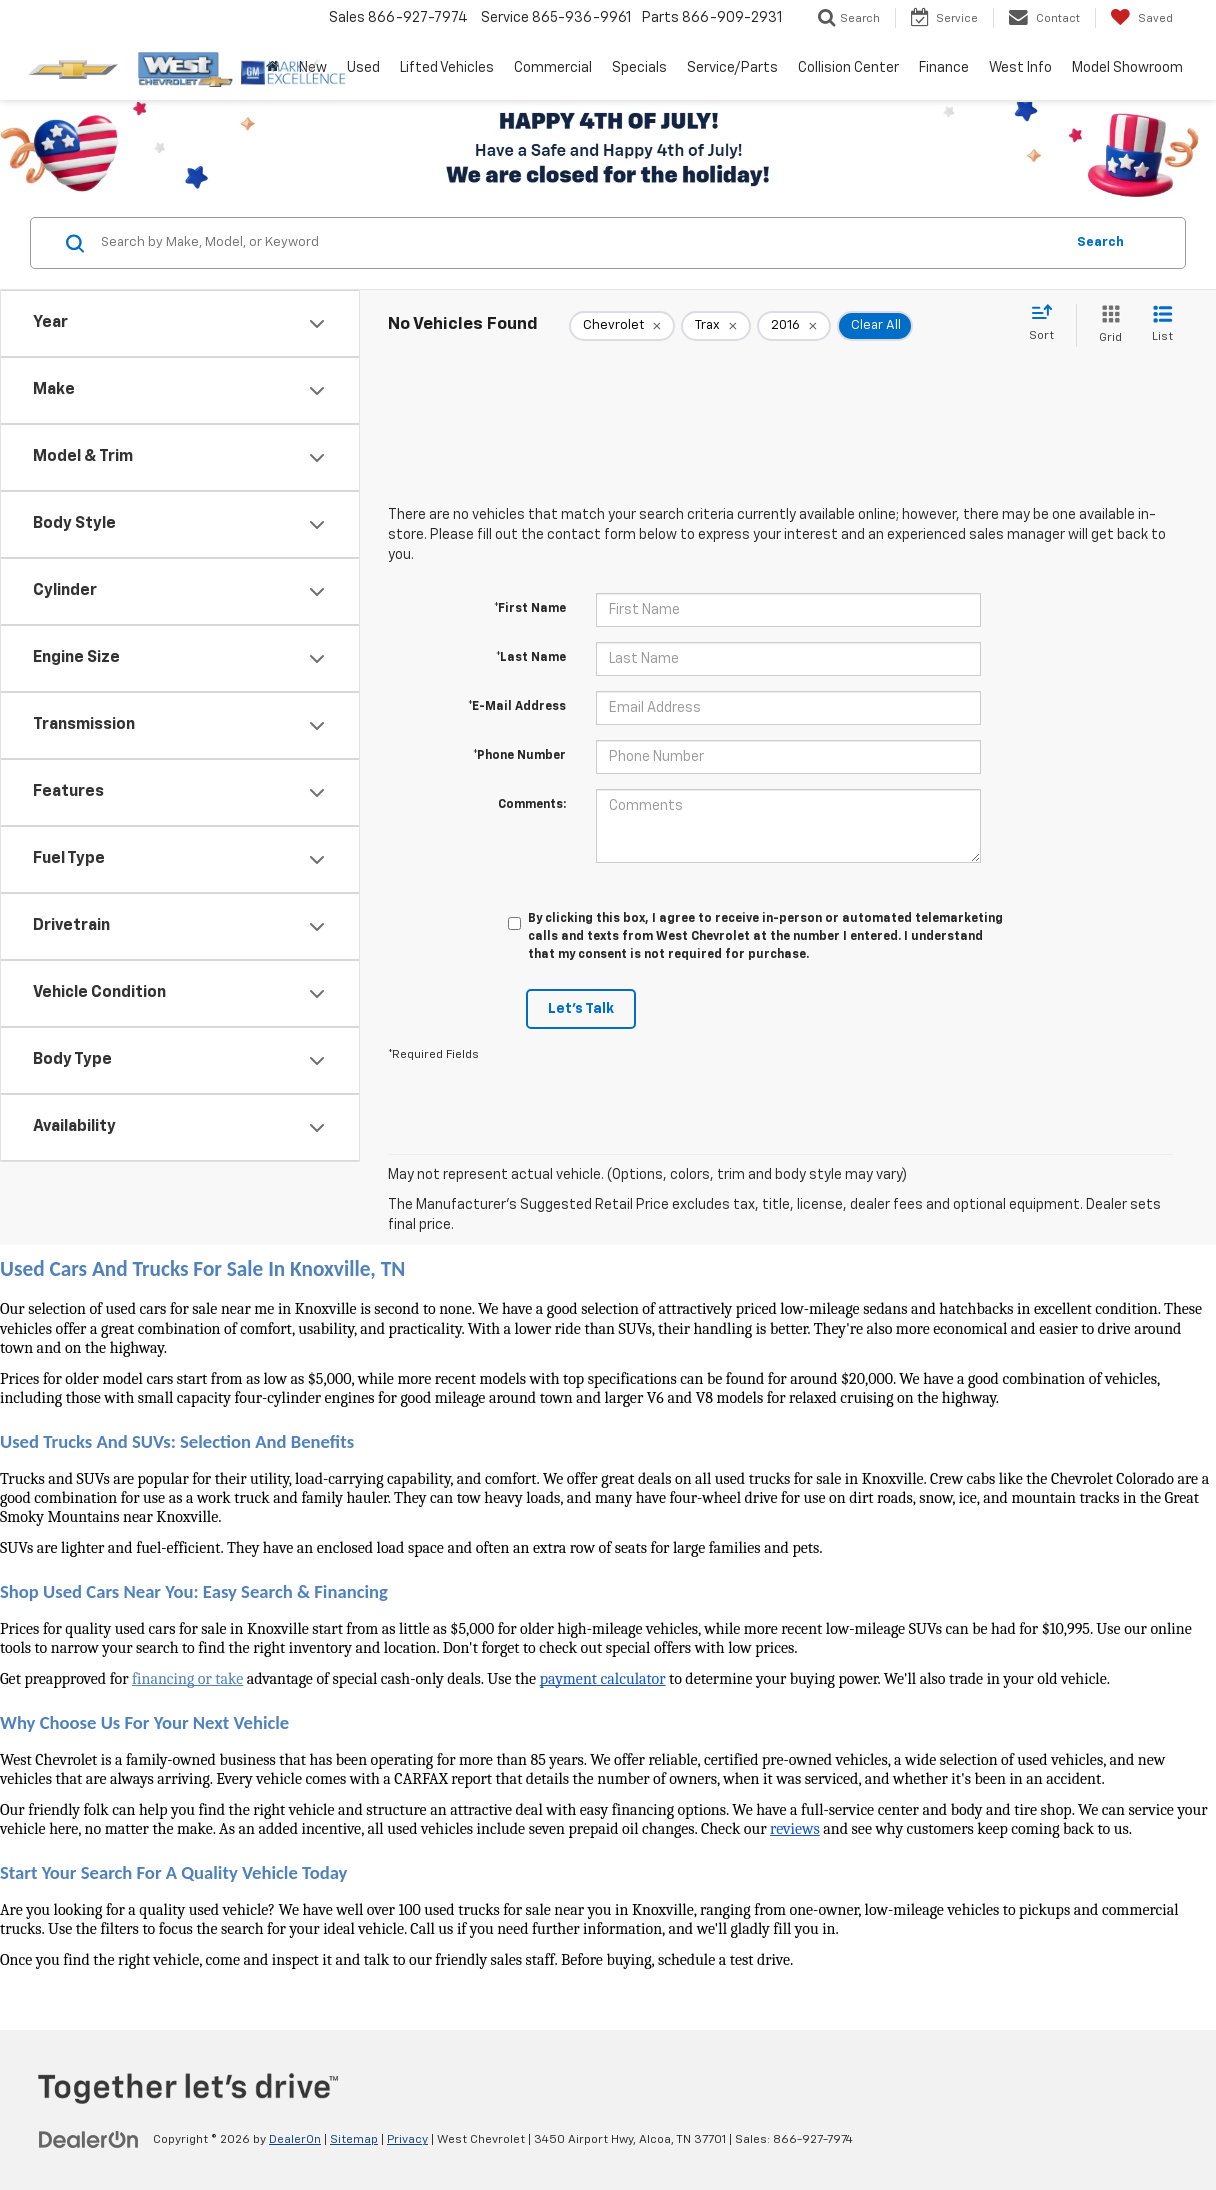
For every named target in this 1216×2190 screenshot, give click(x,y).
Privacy (407, 2140)
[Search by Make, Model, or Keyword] (579, 243)
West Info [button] (1020, 68)
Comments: (532, 805)
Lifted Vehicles (447, 68)
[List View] (1162, 325)
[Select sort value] (1047, 324)
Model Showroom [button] (1127, 68)
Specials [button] (639, 68)
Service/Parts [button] (732, 68)
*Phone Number (519, 756)
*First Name (530, 609)
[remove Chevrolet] (622, 326)
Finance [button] (944, 68)
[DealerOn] (89, 2139)
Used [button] (363, 68)
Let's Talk (581, 1009)
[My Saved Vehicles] (1141, 18)
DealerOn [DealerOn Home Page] (295, 2140)
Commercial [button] (553, 68)
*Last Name (531, 658)
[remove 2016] (794, 326)
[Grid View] (1106, 325)
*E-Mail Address (517, 707)
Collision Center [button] (848, 68)
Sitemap (354, 2140)
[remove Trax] (716, 326)
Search (1100, 242)
